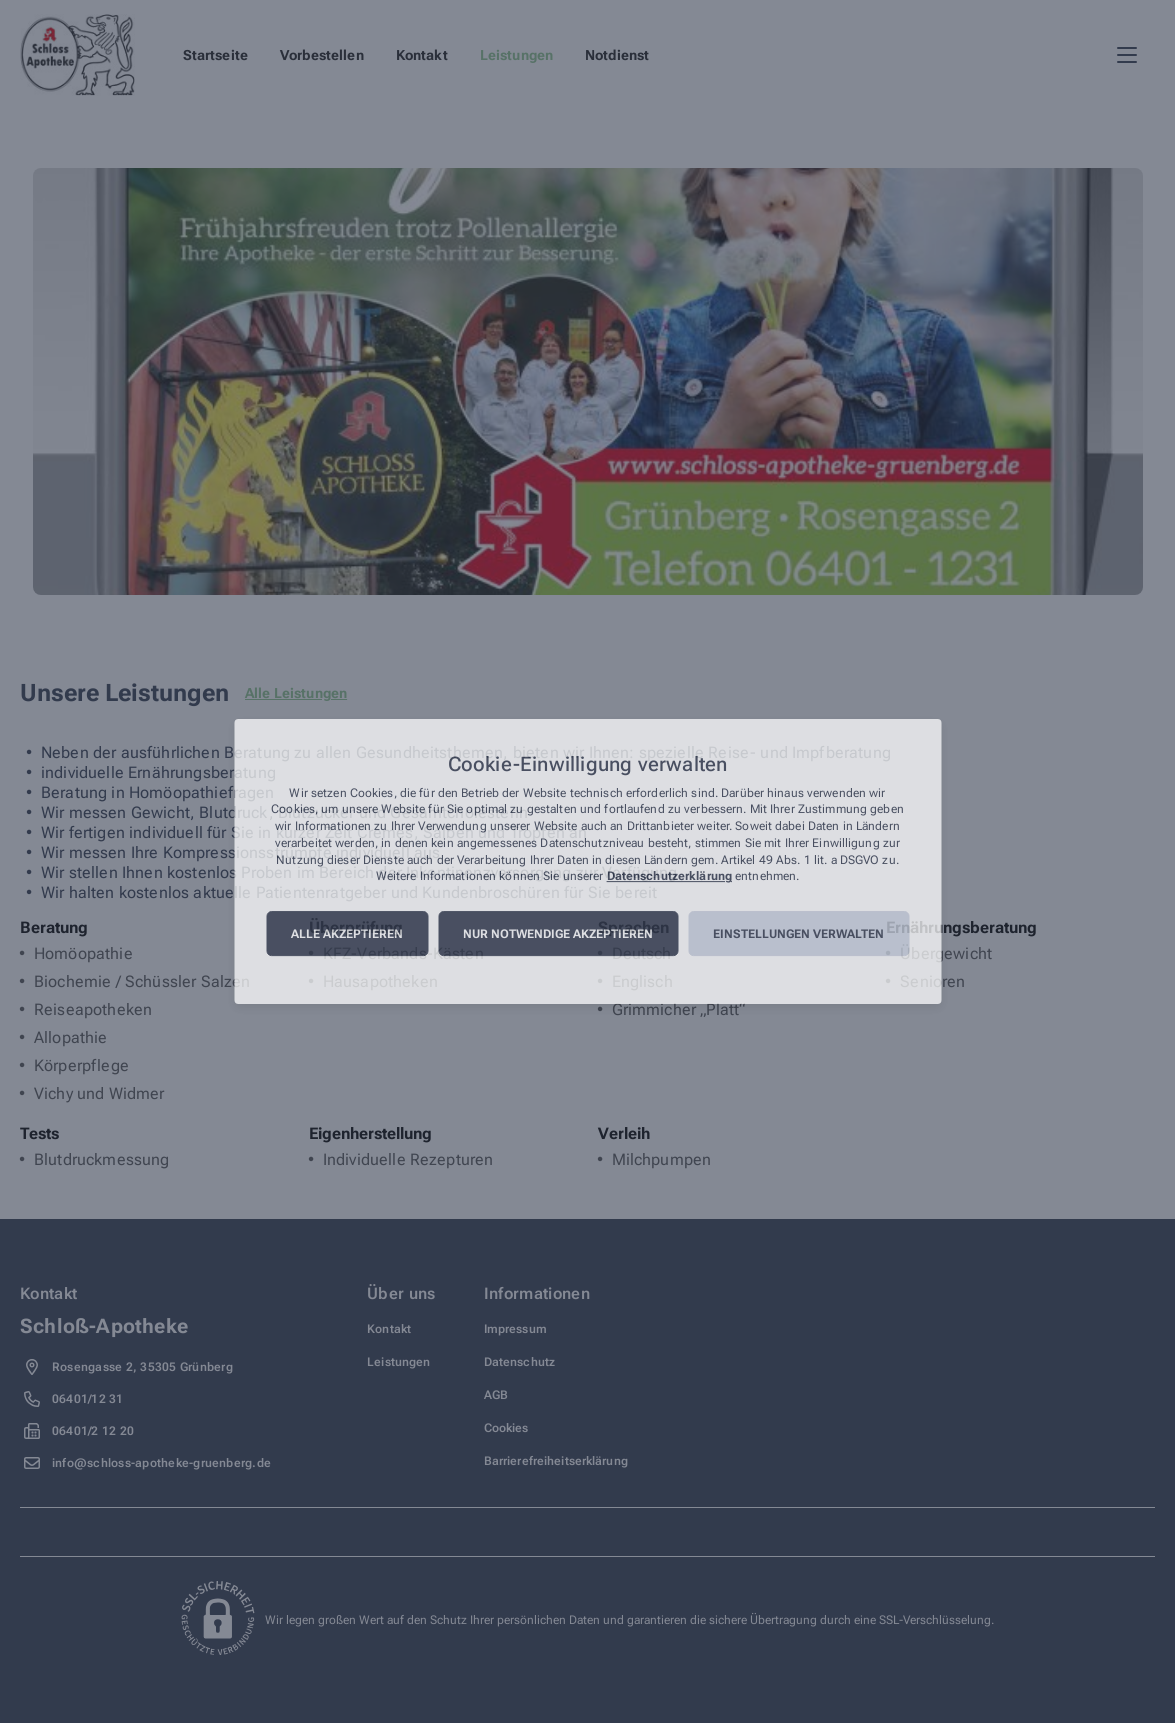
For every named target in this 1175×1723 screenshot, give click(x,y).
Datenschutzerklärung (669, 877)
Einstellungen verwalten (798, 934)
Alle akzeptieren (347, 934)
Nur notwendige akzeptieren (558, 934)
